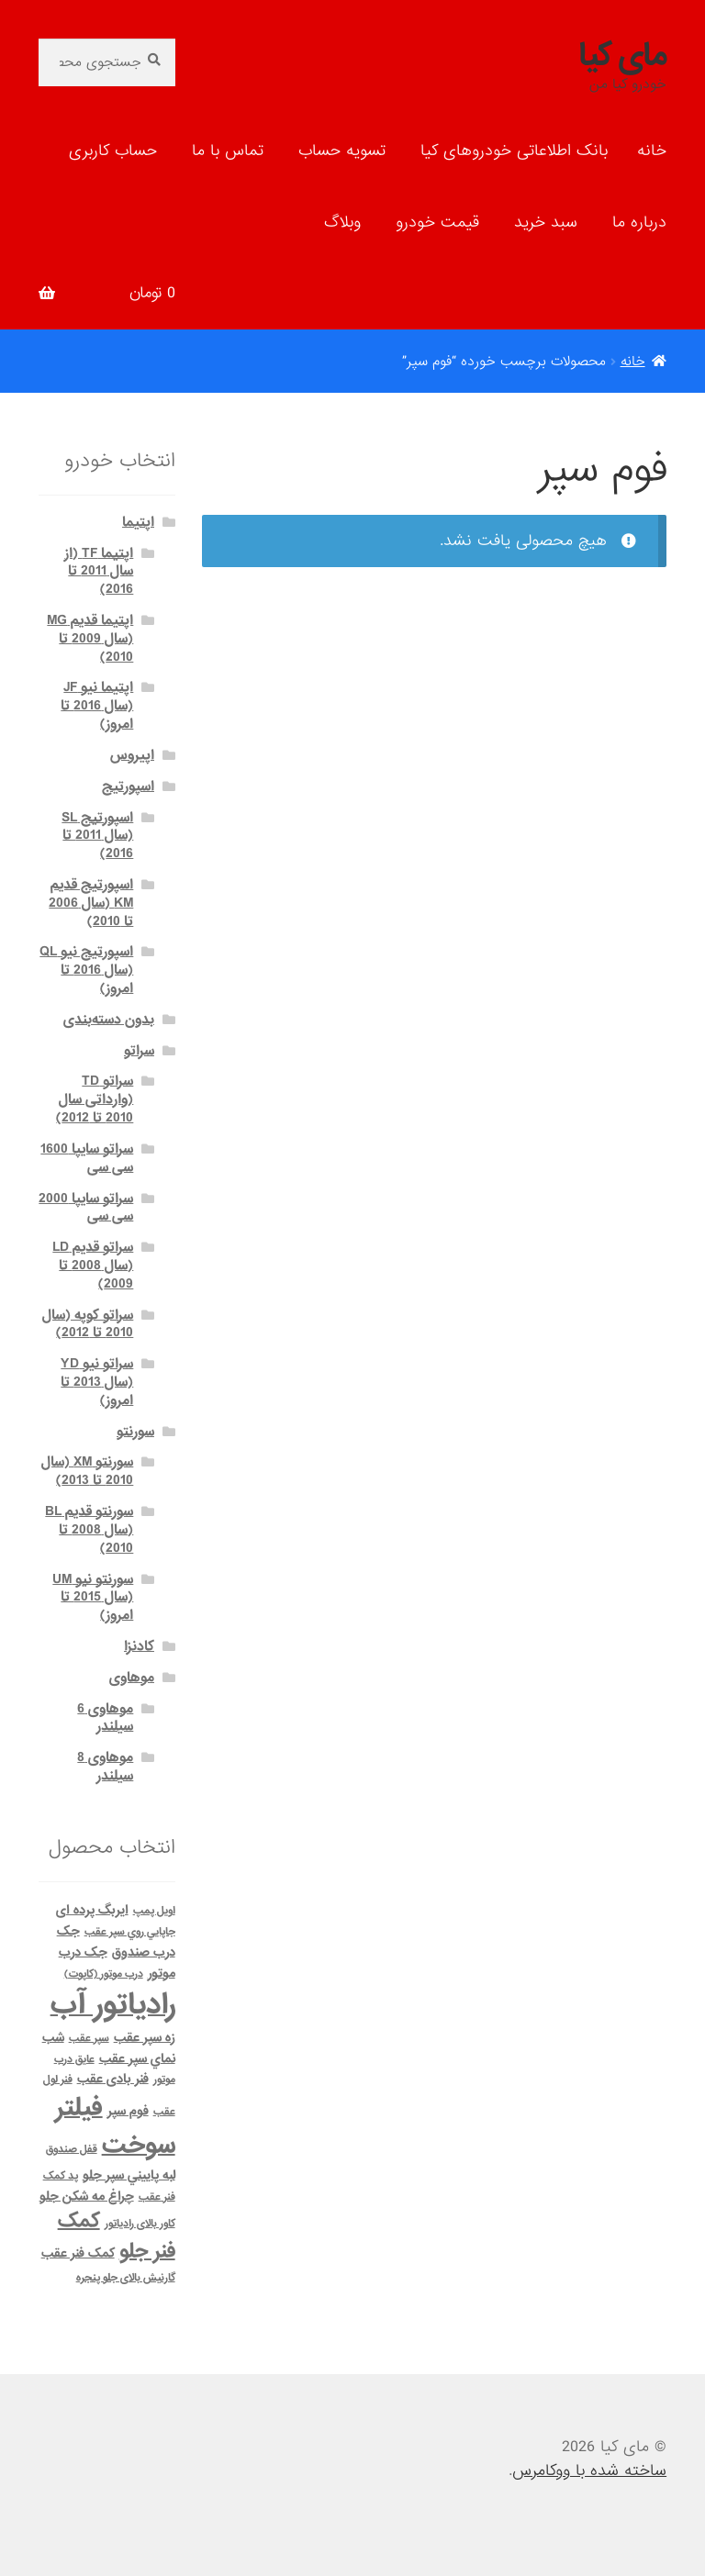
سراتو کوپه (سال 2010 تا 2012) (87, 1324)
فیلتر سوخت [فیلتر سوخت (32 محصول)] (115, 2127)
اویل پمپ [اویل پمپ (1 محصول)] (154, 1910)
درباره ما (639, 222)
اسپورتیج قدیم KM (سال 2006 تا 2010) (91, 903)
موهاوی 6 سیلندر (105, 1718)
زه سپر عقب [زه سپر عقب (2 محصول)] (144, 2037)
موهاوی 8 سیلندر (105, 1766)
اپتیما (138, 522)
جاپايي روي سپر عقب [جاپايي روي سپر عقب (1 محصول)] (129, 1932)
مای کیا (622, 55)
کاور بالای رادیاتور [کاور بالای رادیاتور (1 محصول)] (140, 2223)
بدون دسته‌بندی (108, 1020)
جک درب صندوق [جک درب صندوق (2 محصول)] (116, 1942)
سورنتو (135, 1432)
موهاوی (131, 1678)
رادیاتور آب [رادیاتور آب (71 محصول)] (112, 2004)
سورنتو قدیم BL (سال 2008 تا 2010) (89, 1529)
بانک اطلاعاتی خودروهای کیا (514, 151)
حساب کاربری (113, 151)
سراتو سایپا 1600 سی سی (86, 1158)
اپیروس (132, 755)
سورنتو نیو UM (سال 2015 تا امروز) (92, 1597)
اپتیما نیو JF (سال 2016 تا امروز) (97, 705)
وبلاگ (342, 222)
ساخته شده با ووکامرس (589, 2471)
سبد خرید (545, 222)
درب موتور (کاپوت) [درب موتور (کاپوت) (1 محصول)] (103, 1974)
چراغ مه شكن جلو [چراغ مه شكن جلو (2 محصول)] (86, 2196)
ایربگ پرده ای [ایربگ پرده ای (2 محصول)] (92, 1910)
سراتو (139, 1051)
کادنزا (139, 1646)
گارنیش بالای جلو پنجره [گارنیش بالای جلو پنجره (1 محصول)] (125, 2277)
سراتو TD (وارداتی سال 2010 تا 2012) (94, 1099)
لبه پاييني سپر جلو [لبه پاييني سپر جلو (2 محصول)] (129, 2175)
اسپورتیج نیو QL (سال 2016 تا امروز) (86, 970)
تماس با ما (227, 151)
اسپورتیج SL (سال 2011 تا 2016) (97, 836)
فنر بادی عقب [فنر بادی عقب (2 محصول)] (113, 2079)
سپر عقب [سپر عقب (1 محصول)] (89, 2038)
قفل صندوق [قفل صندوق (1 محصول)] (71, 2149)
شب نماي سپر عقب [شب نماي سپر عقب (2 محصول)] (108, 2048)
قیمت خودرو (437, 222)
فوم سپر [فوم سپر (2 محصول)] (128, 2111)
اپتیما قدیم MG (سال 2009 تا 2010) (90, 638)
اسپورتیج (128, 786)
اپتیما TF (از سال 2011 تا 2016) (98, 571)
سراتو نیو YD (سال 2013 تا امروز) (97, 1382)
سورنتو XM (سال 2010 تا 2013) (87, 1471)
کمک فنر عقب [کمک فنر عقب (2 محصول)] (78, 2253)
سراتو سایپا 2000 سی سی (86, 1208)
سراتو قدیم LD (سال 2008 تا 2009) (92, 1265)
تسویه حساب (342, 151)
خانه (651, 151)
